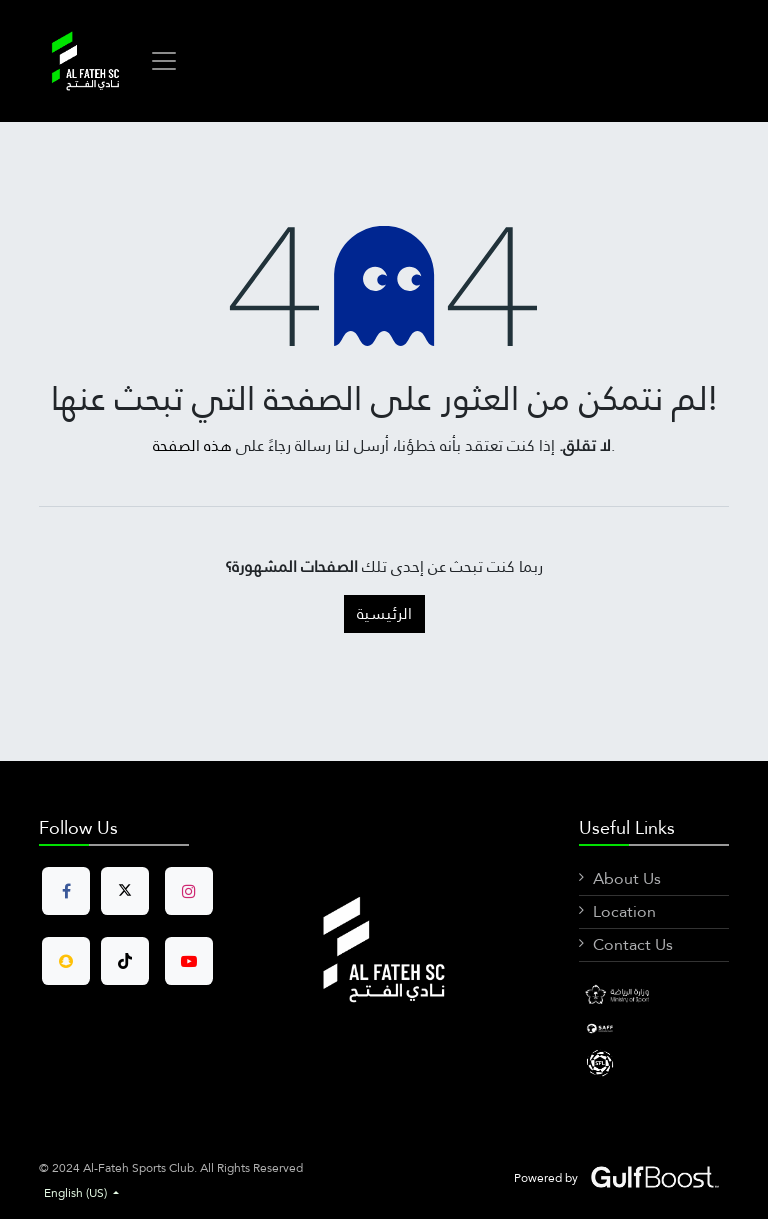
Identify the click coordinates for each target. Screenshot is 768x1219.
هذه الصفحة (192, 445)
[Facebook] (654, 995)
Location (624, 911)
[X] (654, 1062)
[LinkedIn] (654, 1027)
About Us (627, 878)
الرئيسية (384, 613)
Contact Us (633, 944)
